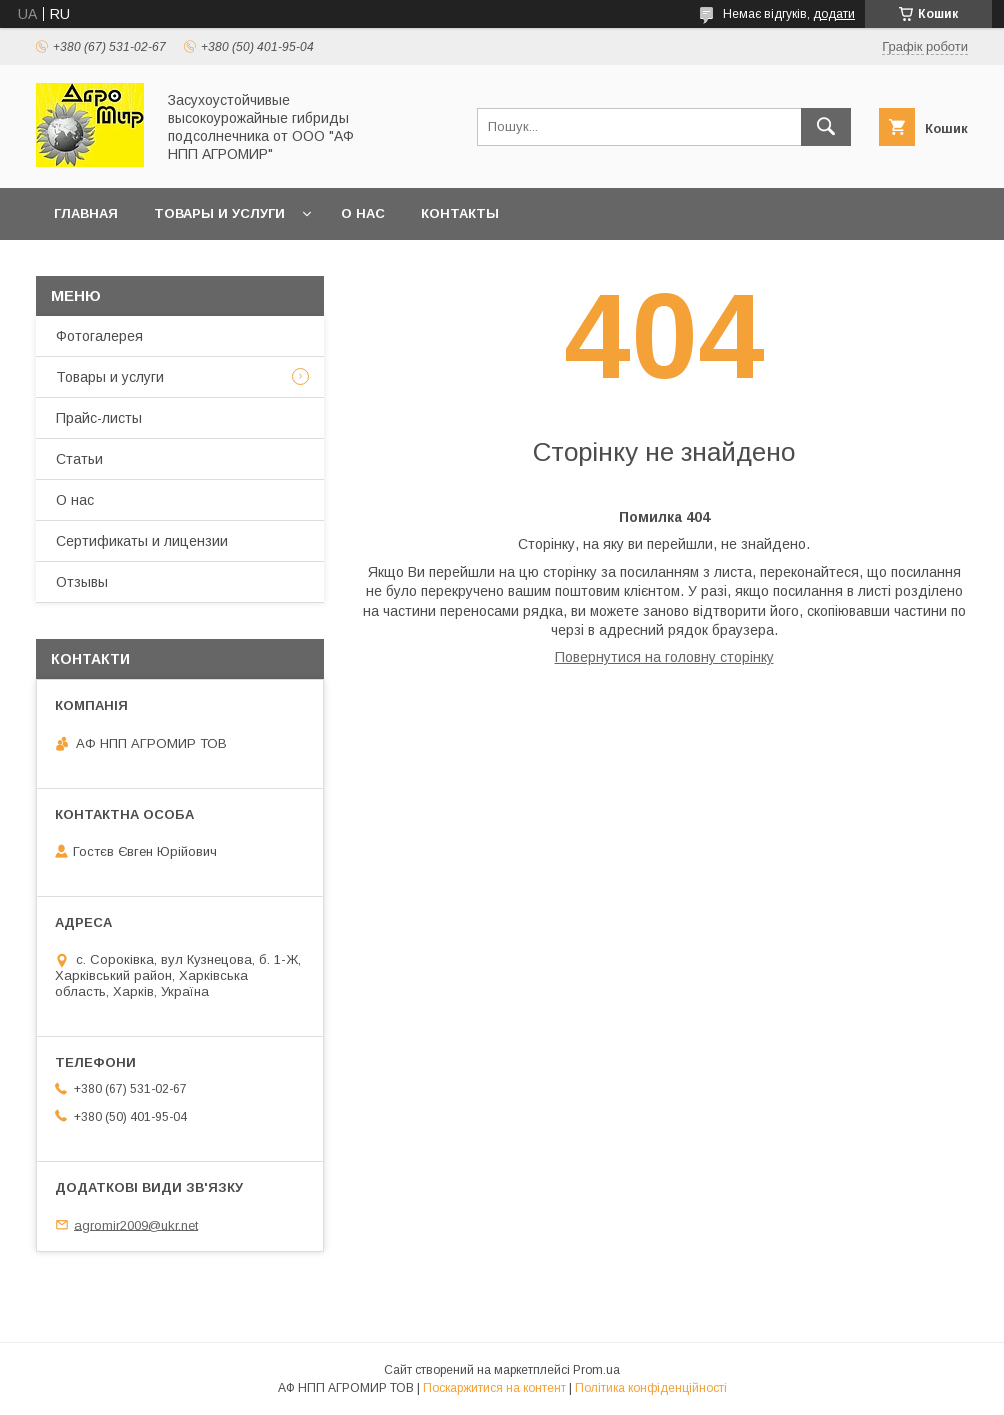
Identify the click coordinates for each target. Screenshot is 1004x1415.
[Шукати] (826, 127)
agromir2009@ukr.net (136, 1224)
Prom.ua (596, 1370)
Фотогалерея (99, 336)
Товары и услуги (219, 213)
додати (834, 14)
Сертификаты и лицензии (142, 541)
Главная (86, 213)
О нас (363, 213)
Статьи (79, 459)
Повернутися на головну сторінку (664, 657)
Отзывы (82, 582)
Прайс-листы (99, 418)
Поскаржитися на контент (494, 1388)
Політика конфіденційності (651, 1388)
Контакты (460, 213)
